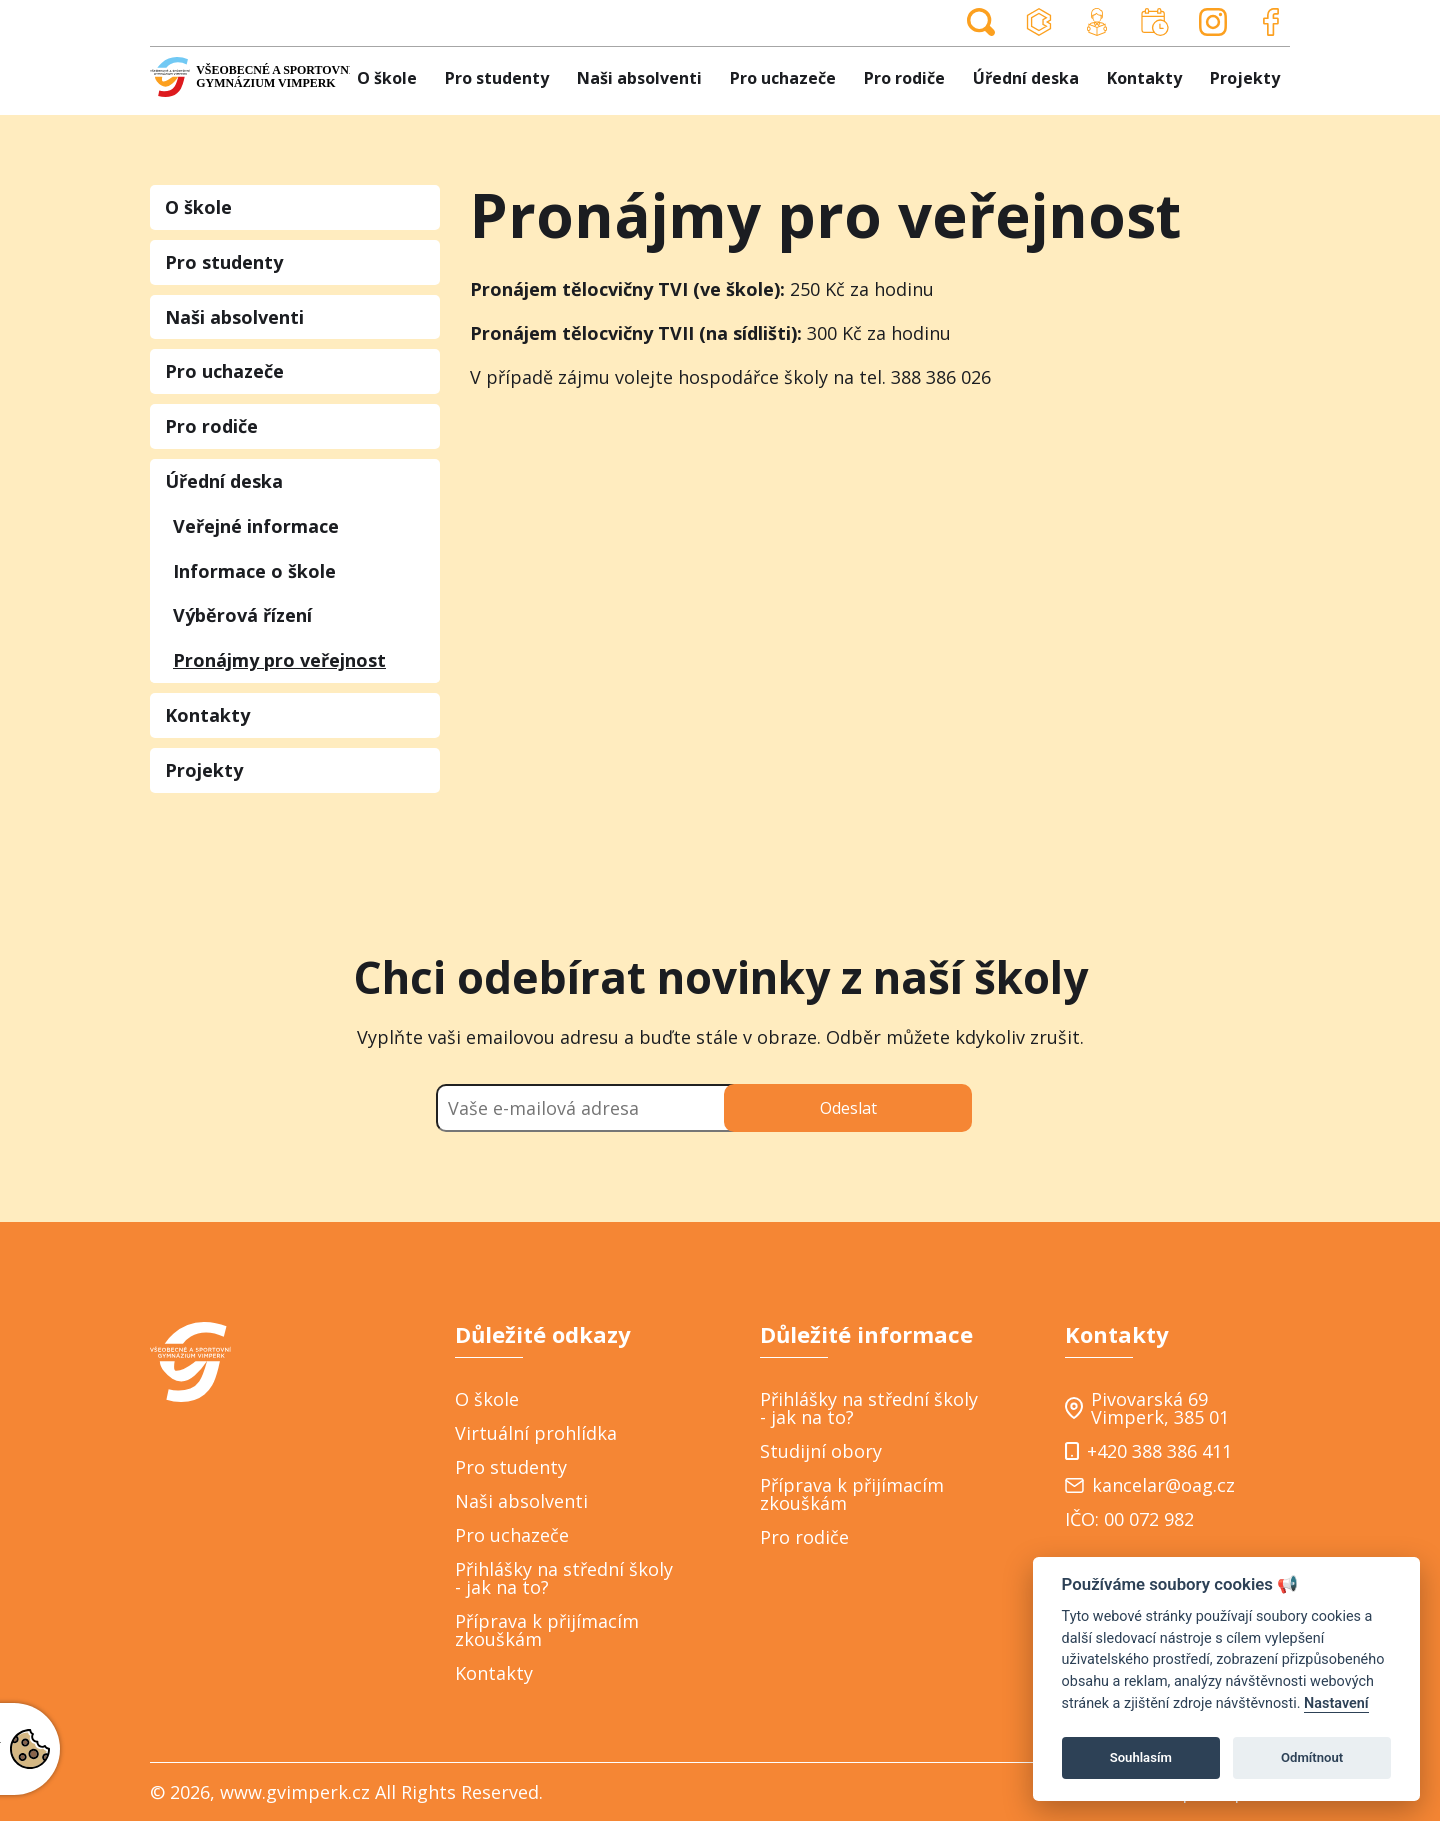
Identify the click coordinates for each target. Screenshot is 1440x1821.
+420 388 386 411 (1148, 1451)
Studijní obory (821, 1451)
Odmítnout (1312, 1757)
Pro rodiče (904, 78)
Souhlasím (1141, 1757)
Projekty (1245, 78)
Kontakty (1144, 78)
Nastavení (1336, 1703)
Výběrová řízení (242, 615)
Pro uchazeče (783, 78)
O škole (387, 78)
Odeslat (848, 1108)
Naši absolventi (639, 78)
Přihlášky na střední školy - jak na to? (564, 1578)
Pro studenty (497, 78)
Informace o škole (254, 571)
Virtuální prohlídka (536, 1433)
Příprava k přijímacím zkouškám (547, 1630)
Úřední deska (1026, 78)
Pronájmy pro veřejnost (279, 660)
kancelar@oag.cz (1150, 1485)
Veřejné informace (256, 526)
